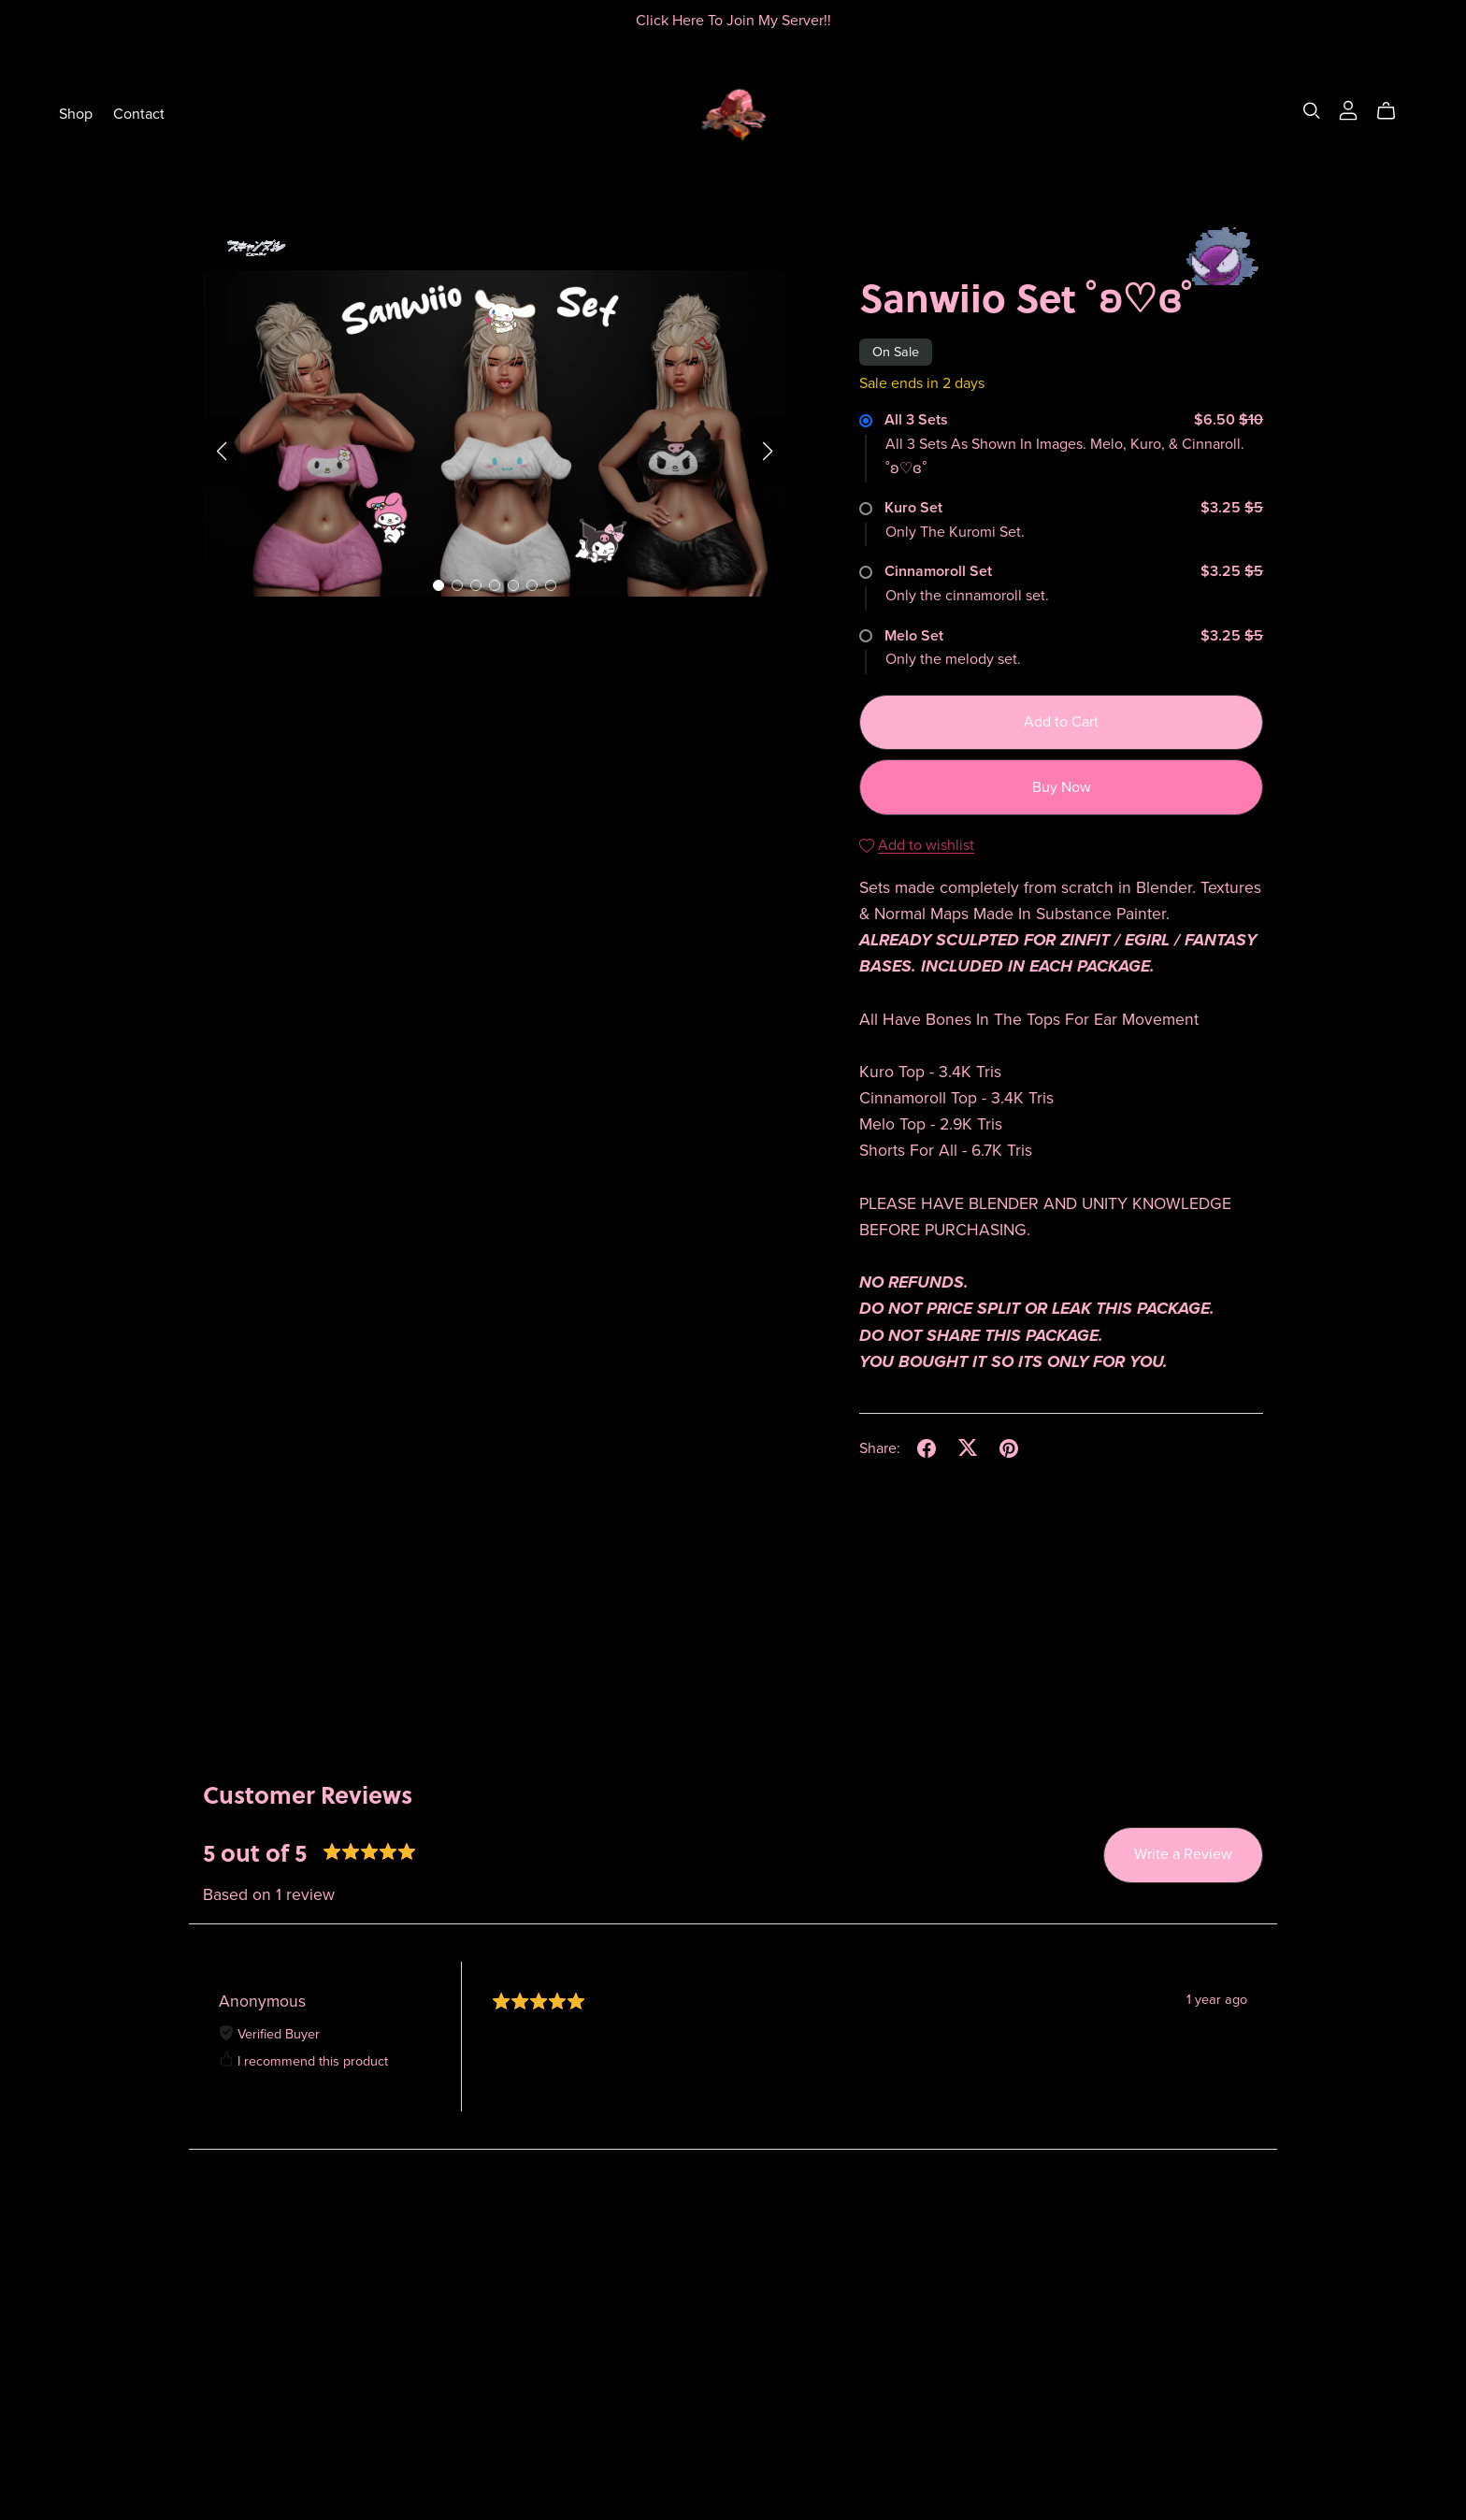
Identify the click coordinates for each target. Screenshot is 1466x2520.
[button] (221, 451)
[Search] (1311, 111)
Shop (76, 113)
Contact (139, 113)
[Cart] (1393, 111)
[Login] (1348, 109)
